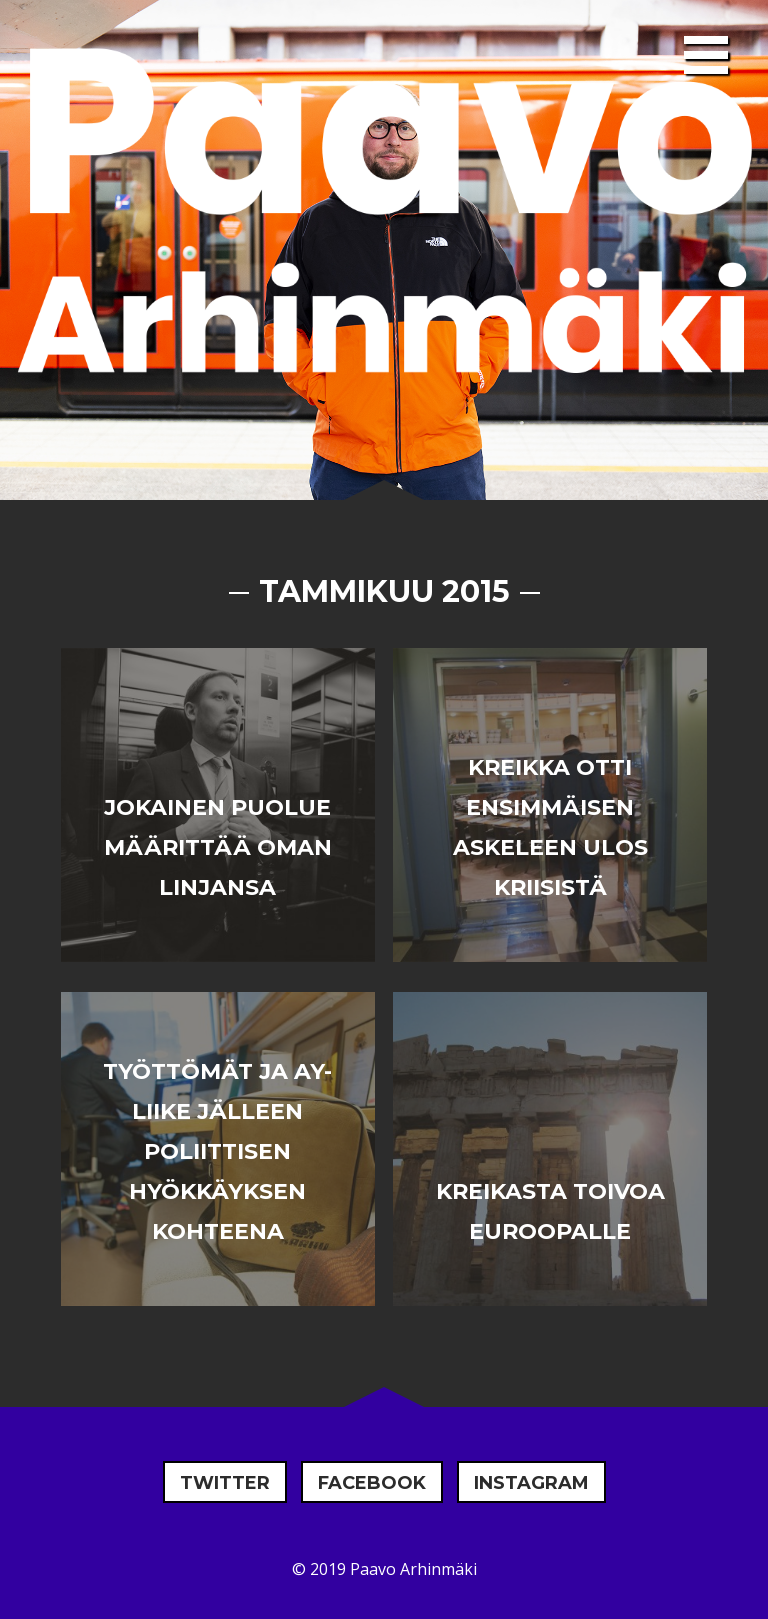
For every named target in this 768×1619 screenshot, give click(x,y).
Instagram (531, 1483)
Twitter (225, 1483)
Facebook (372, 1483)
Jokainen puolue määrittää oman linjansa (218, 847)
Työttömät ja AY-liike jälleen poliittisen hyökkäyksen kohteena (217, 1151)
